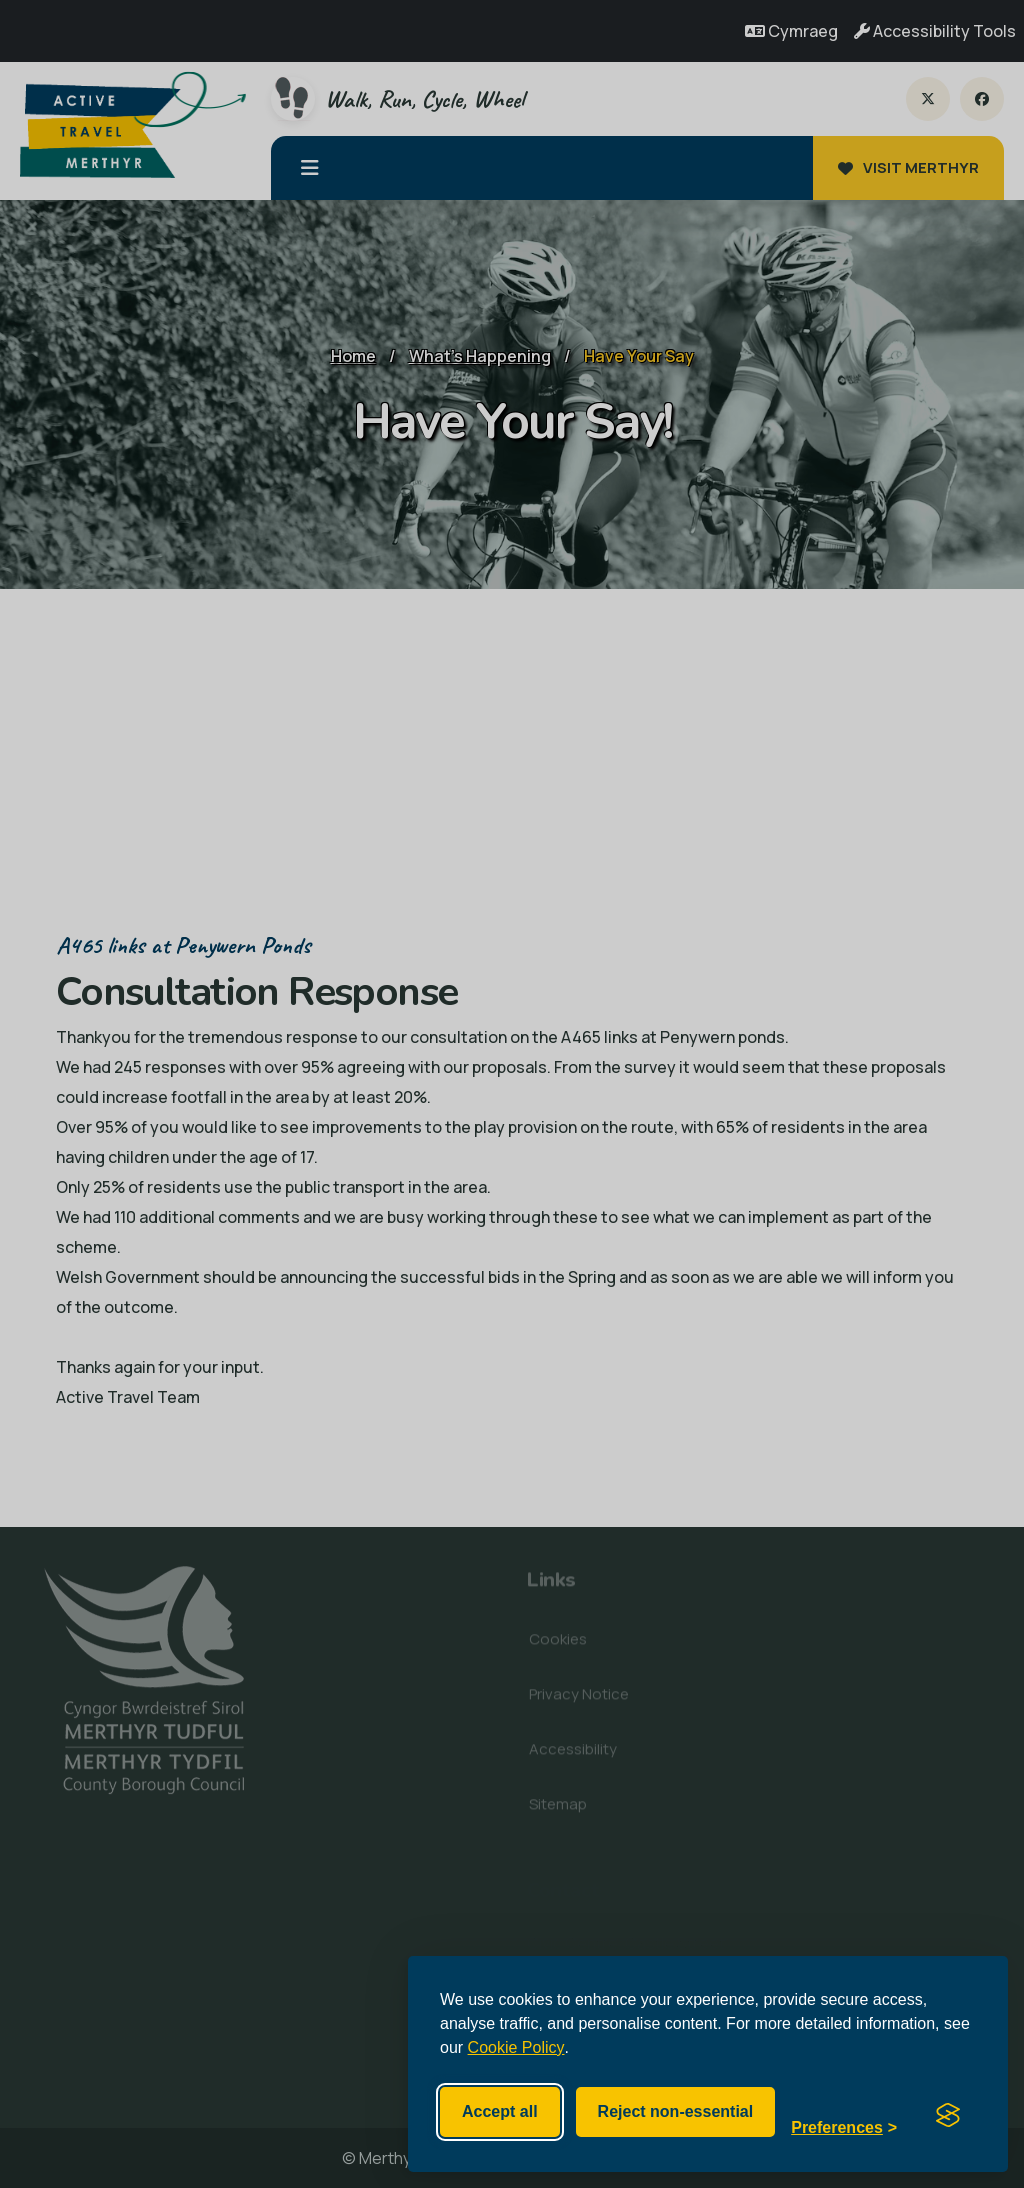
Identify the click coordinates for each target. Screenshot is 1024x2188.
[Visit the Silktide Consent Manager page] (948, 2112)
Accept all (500, 2111)
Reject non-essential (676, 2111)
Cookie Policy (516, 2047)
